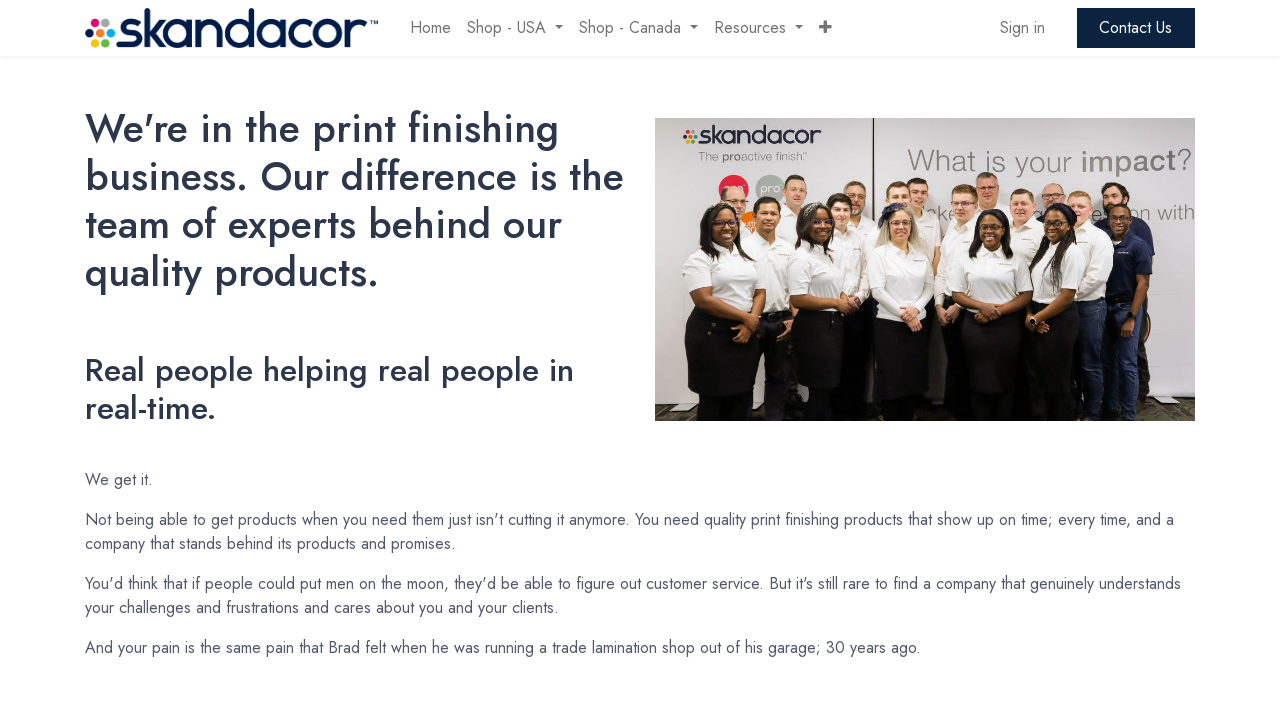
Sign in (1022, 27)
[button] (825, 28)
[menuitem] (430, 28)
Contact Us (1135, 27)
